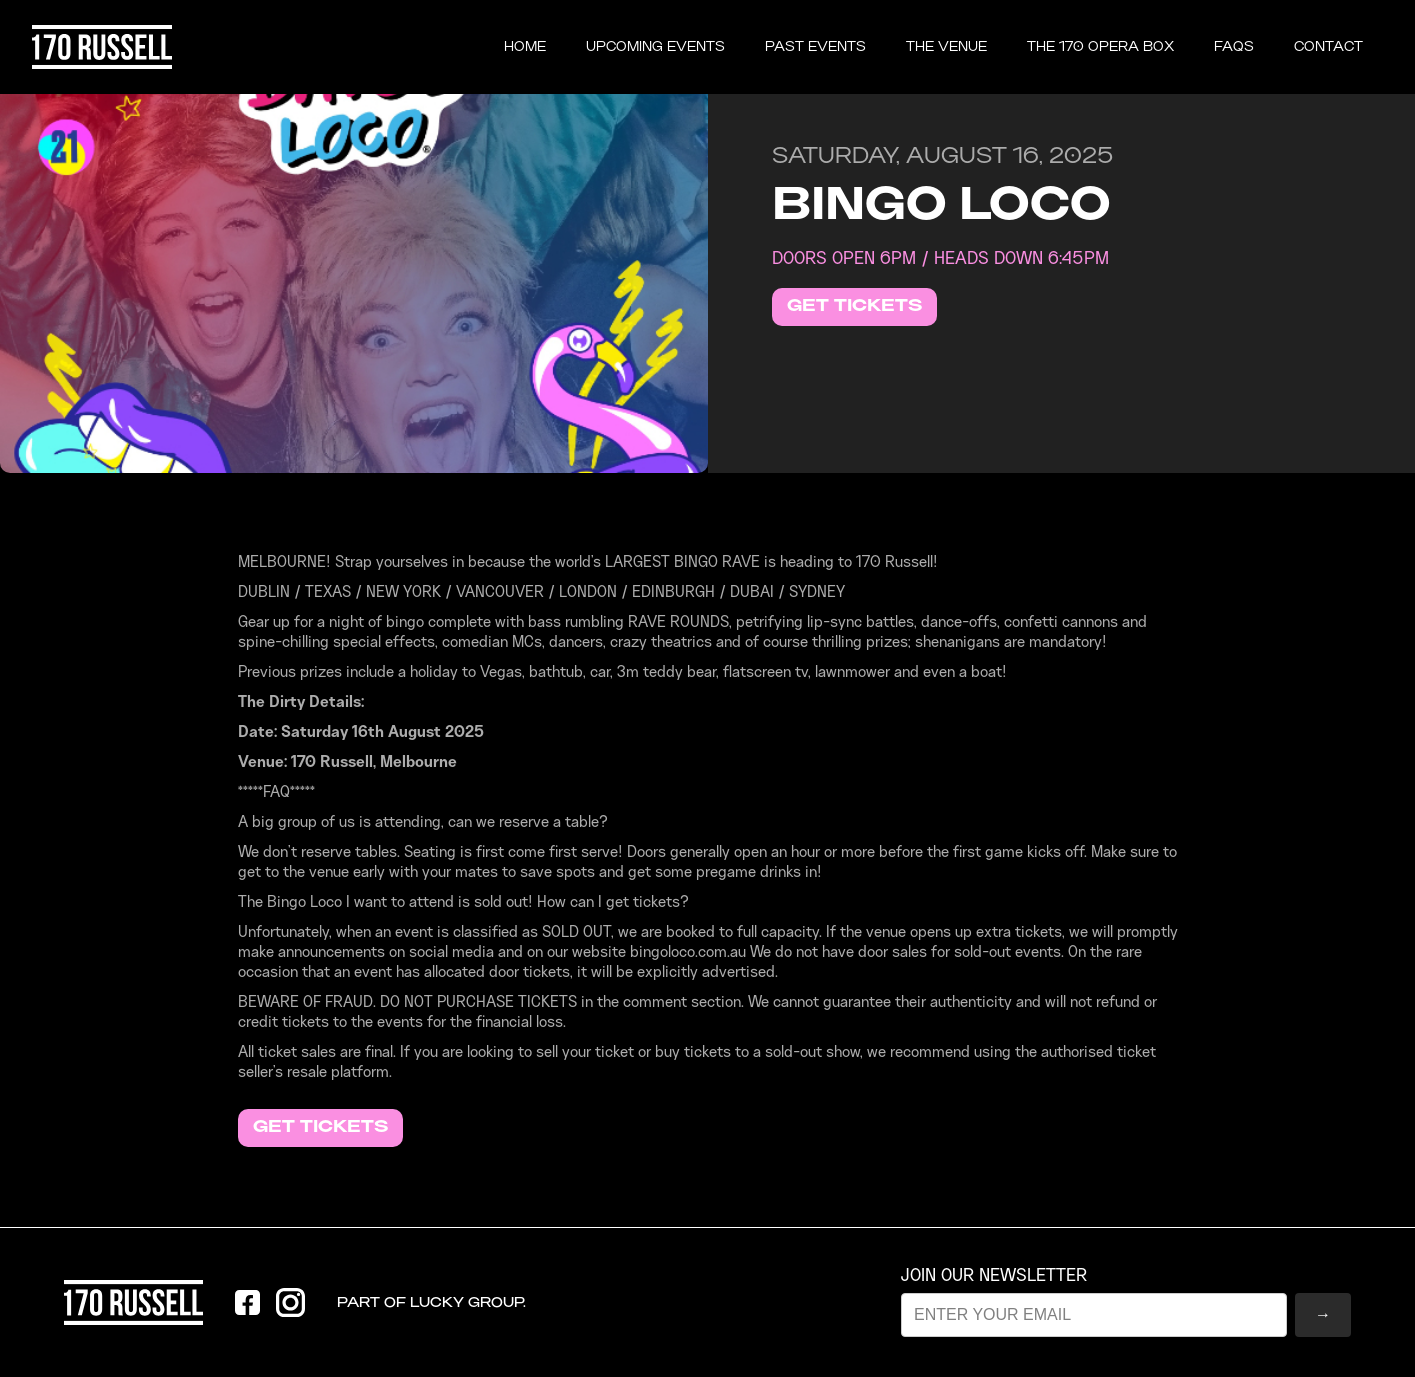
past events (815, 47)
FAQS (1234, 47)
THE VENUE (946, 47)
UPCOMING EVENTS (655, 47)
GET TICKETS (854, 306)
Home (525, 47)
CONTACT (1328, 47)
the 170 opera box (1100, 47)
